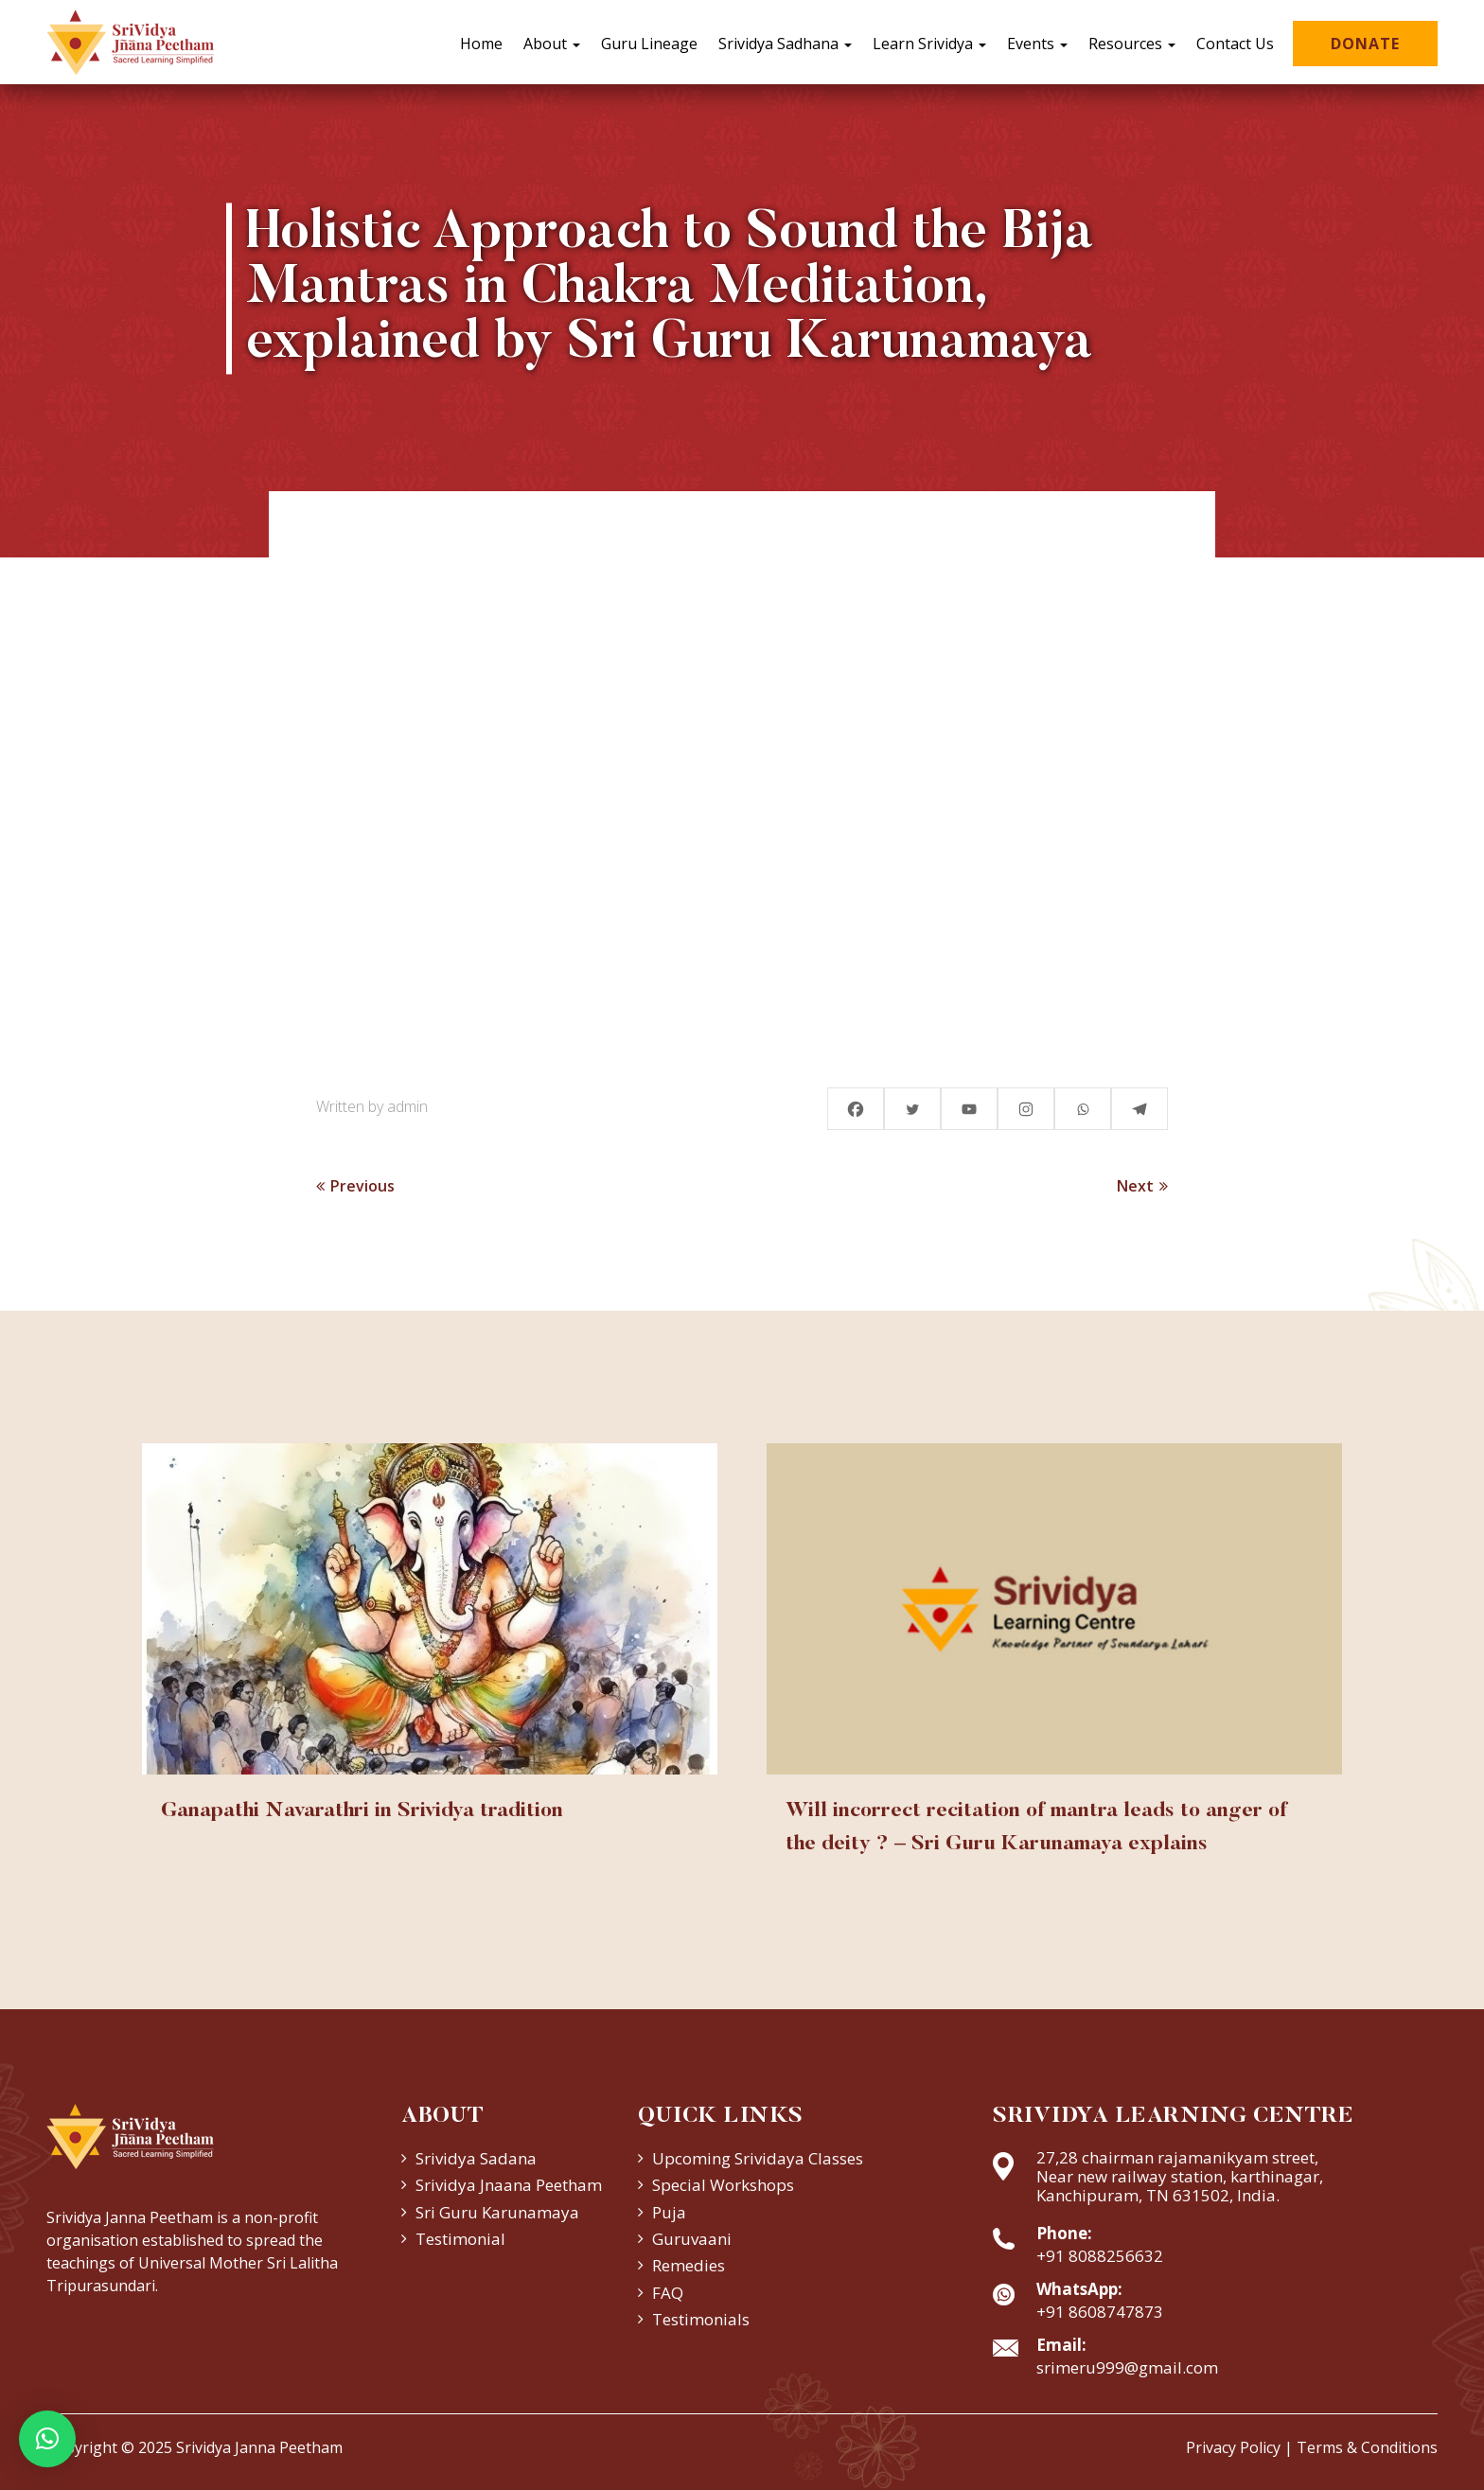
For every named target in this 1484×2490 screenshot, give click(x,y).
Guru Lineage (649, 43)
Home (481, 43)
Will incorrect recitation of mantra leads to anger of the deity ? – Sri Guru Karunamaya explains (1036, 1828)
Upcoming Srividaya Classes (757, 2158)
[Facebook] (855, 1108)
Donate (1365, 43)
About (551, 43)
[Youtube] (969, 1108)
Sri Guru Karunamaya (497, 2212)
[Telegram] (1139, 1108)
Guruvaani (692, 2239)
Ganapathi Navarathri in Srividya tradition (362, 1811)
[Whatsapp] (1082, 1108)
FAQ (667, 2293)
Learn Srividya (929, 43)
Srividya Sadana (476, 2158)
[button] (47, 2439)
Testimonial (460, 2239)
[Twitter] (912, 1108)
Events (1037, 43)
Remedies (688, 2265)
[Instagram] (1026, 1108)
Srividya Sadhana (785, 43)
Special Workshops (723, 2185)
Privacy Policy (1233, 2447)
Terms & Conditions (1367, 2447)
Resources (1131, 43)
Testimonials (701, 2319)
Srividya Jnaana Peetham (508, 2185)
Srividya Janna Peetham (259, 2447)
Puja (669, 2212)
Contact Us (1235, 43)
